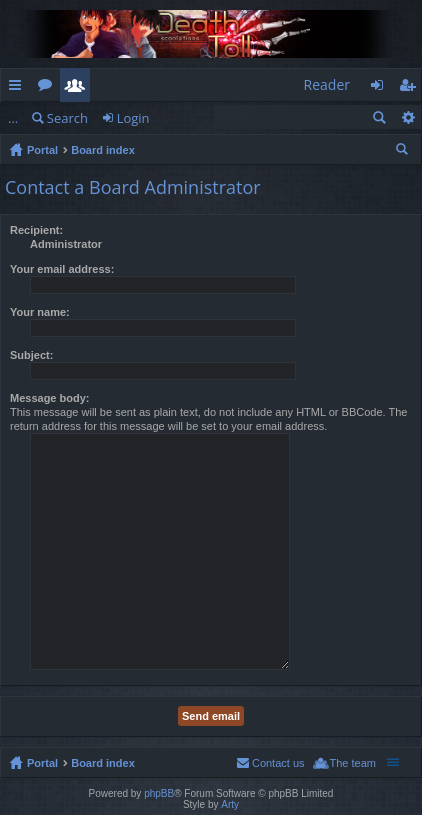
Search (67, 118)
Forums (49, 88)
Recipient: (36, 230)
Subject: (31, 355)
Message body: (49, 398)
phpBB (159, 793)
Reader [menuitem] (327, 84)
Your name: (40, 312)
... (13, 118)
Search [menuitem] (404, 152)
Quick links (19, 88)
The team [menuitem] (353, 763)
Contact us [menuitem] (278, 763)
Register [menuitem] (411, 88)
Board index (103, 150)
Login (133, 118)
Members (79, 88)
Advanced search (407, 117)
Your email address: (62, 269)
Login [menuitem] (382, 88)
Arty (230, 804)
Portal (42, 150)
